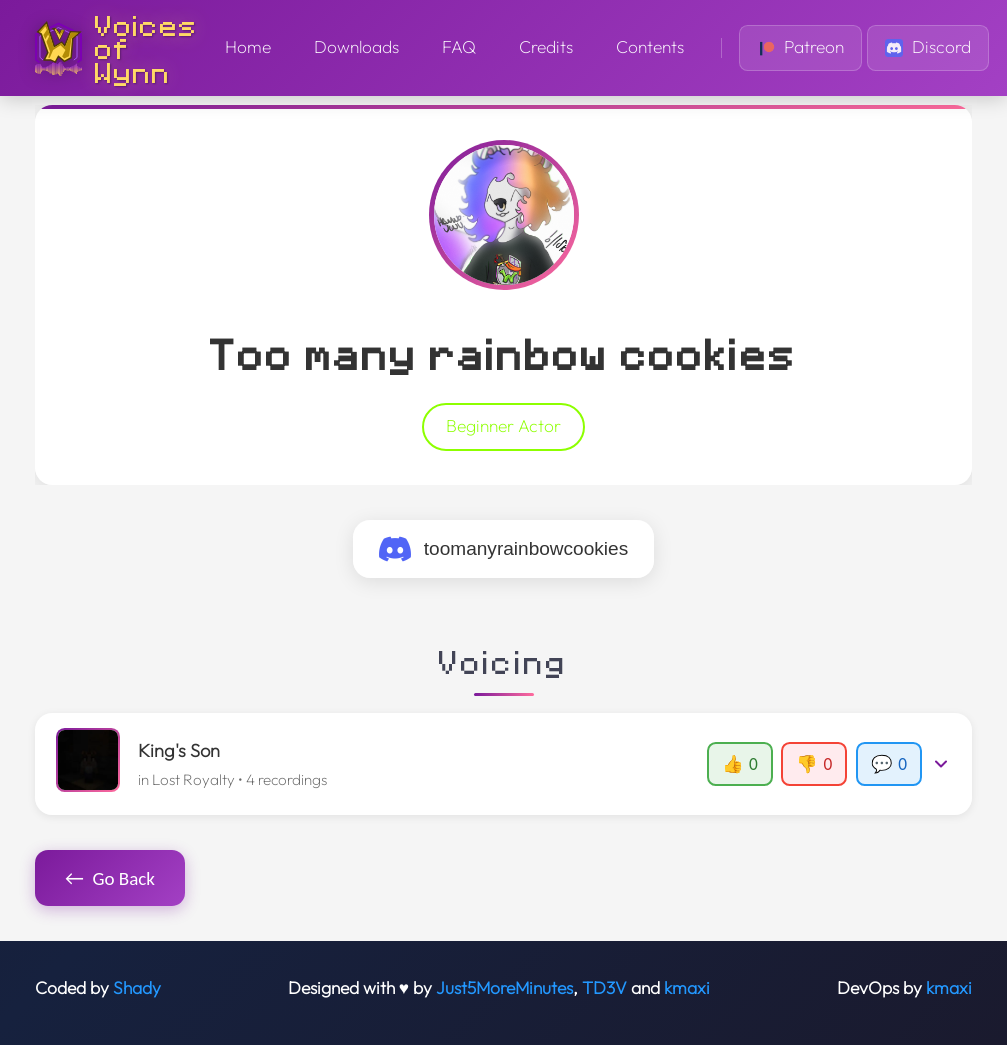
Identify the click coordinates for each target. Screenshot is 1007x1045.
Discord (928, 47)
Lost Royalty (193, 779)
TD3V (604, 988)
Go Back (110, 878)
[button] (504, 764)
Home (248, 47)
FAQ (459, 47)
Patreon (800, 47)
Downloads (356, 47)
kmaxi (687, 988)
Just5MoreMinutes (504, 988)
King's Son (179, 750)
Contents (650, 47)
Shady (137, 988)
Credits (546, 47)
